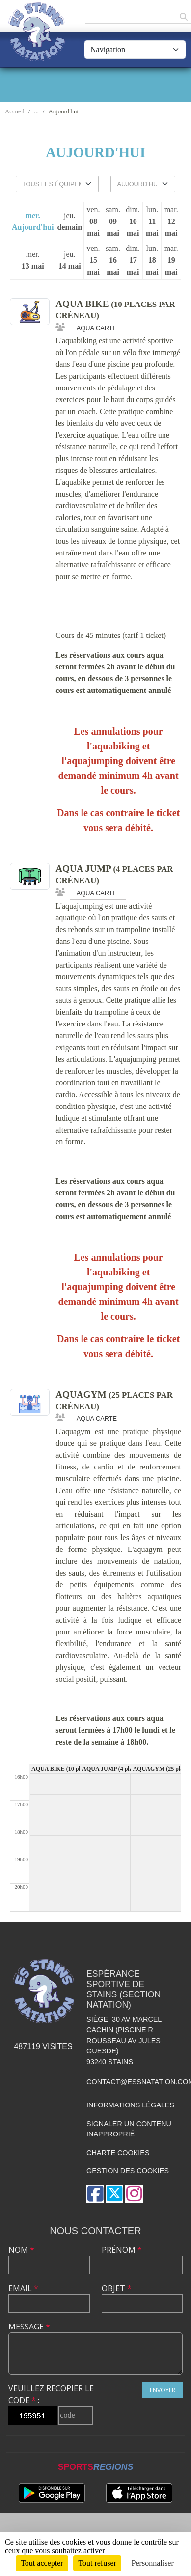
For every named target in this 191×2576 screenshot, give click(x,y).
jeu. (69, 222)
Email (23, 2288)
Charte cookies (117, 2153)
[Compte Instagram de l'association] (134, 2194)
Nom (21, 2249)
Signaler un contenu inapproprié (128, 2129)
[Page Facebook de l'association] (95, 2194)
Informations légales (130, 2105)
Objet (117, 2288)
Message (29, 2326)
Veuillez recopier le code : (51, 2394)
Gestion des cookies (127, 2171)
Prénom (122, 2249)
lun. (152, 222)
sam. (113, 222)
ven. (93, 222)
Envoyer (162, 2390)
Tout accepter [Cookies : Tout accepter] (42, 2563)
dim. (133, 222)
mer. (33, 222)
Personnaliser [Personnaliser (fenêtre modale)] (153, 2563)
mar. (171, 222)
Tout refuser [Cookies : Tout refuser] (97, 2563)
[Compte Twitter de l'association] (114, 2194)
